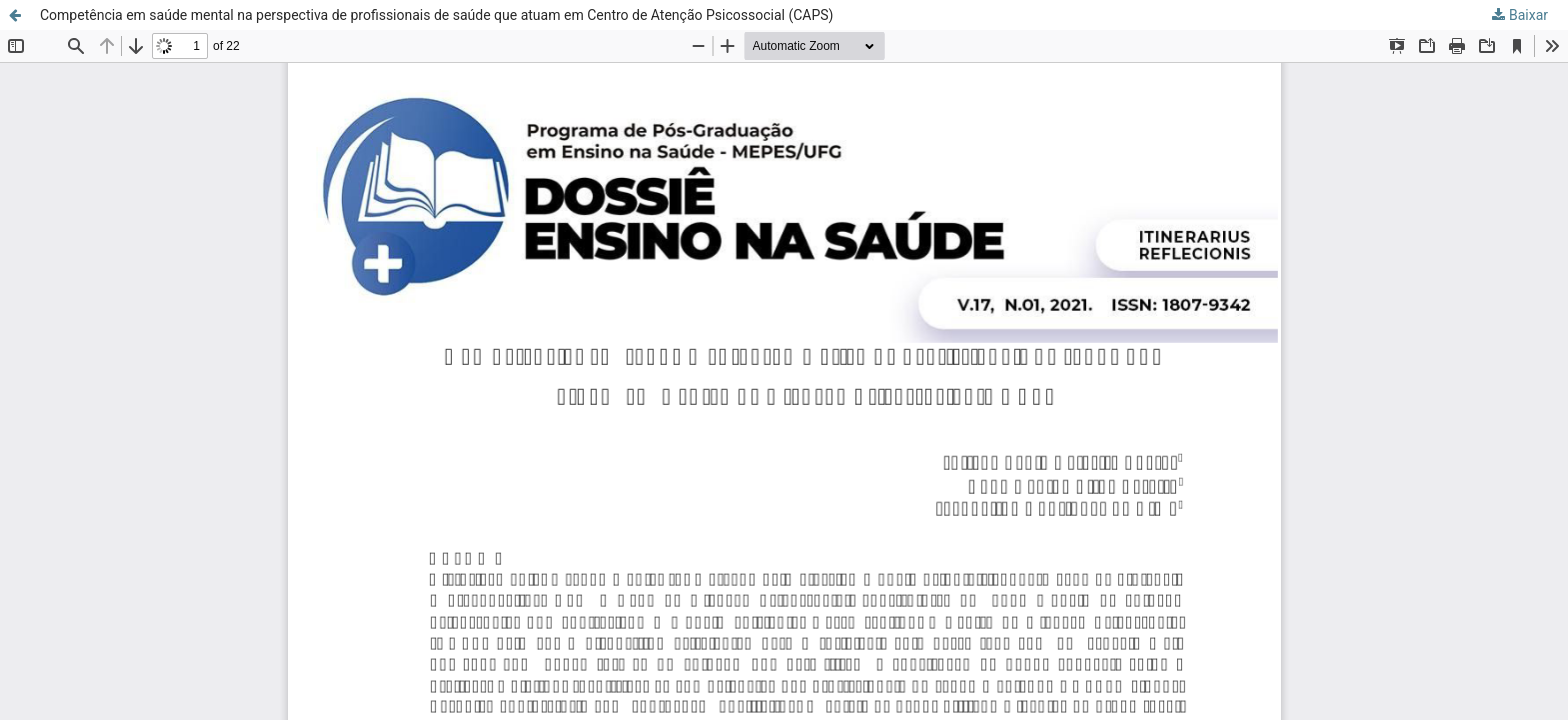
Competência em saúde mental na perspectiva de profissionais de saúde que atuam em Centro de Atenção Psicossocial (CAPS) (437, 15)
